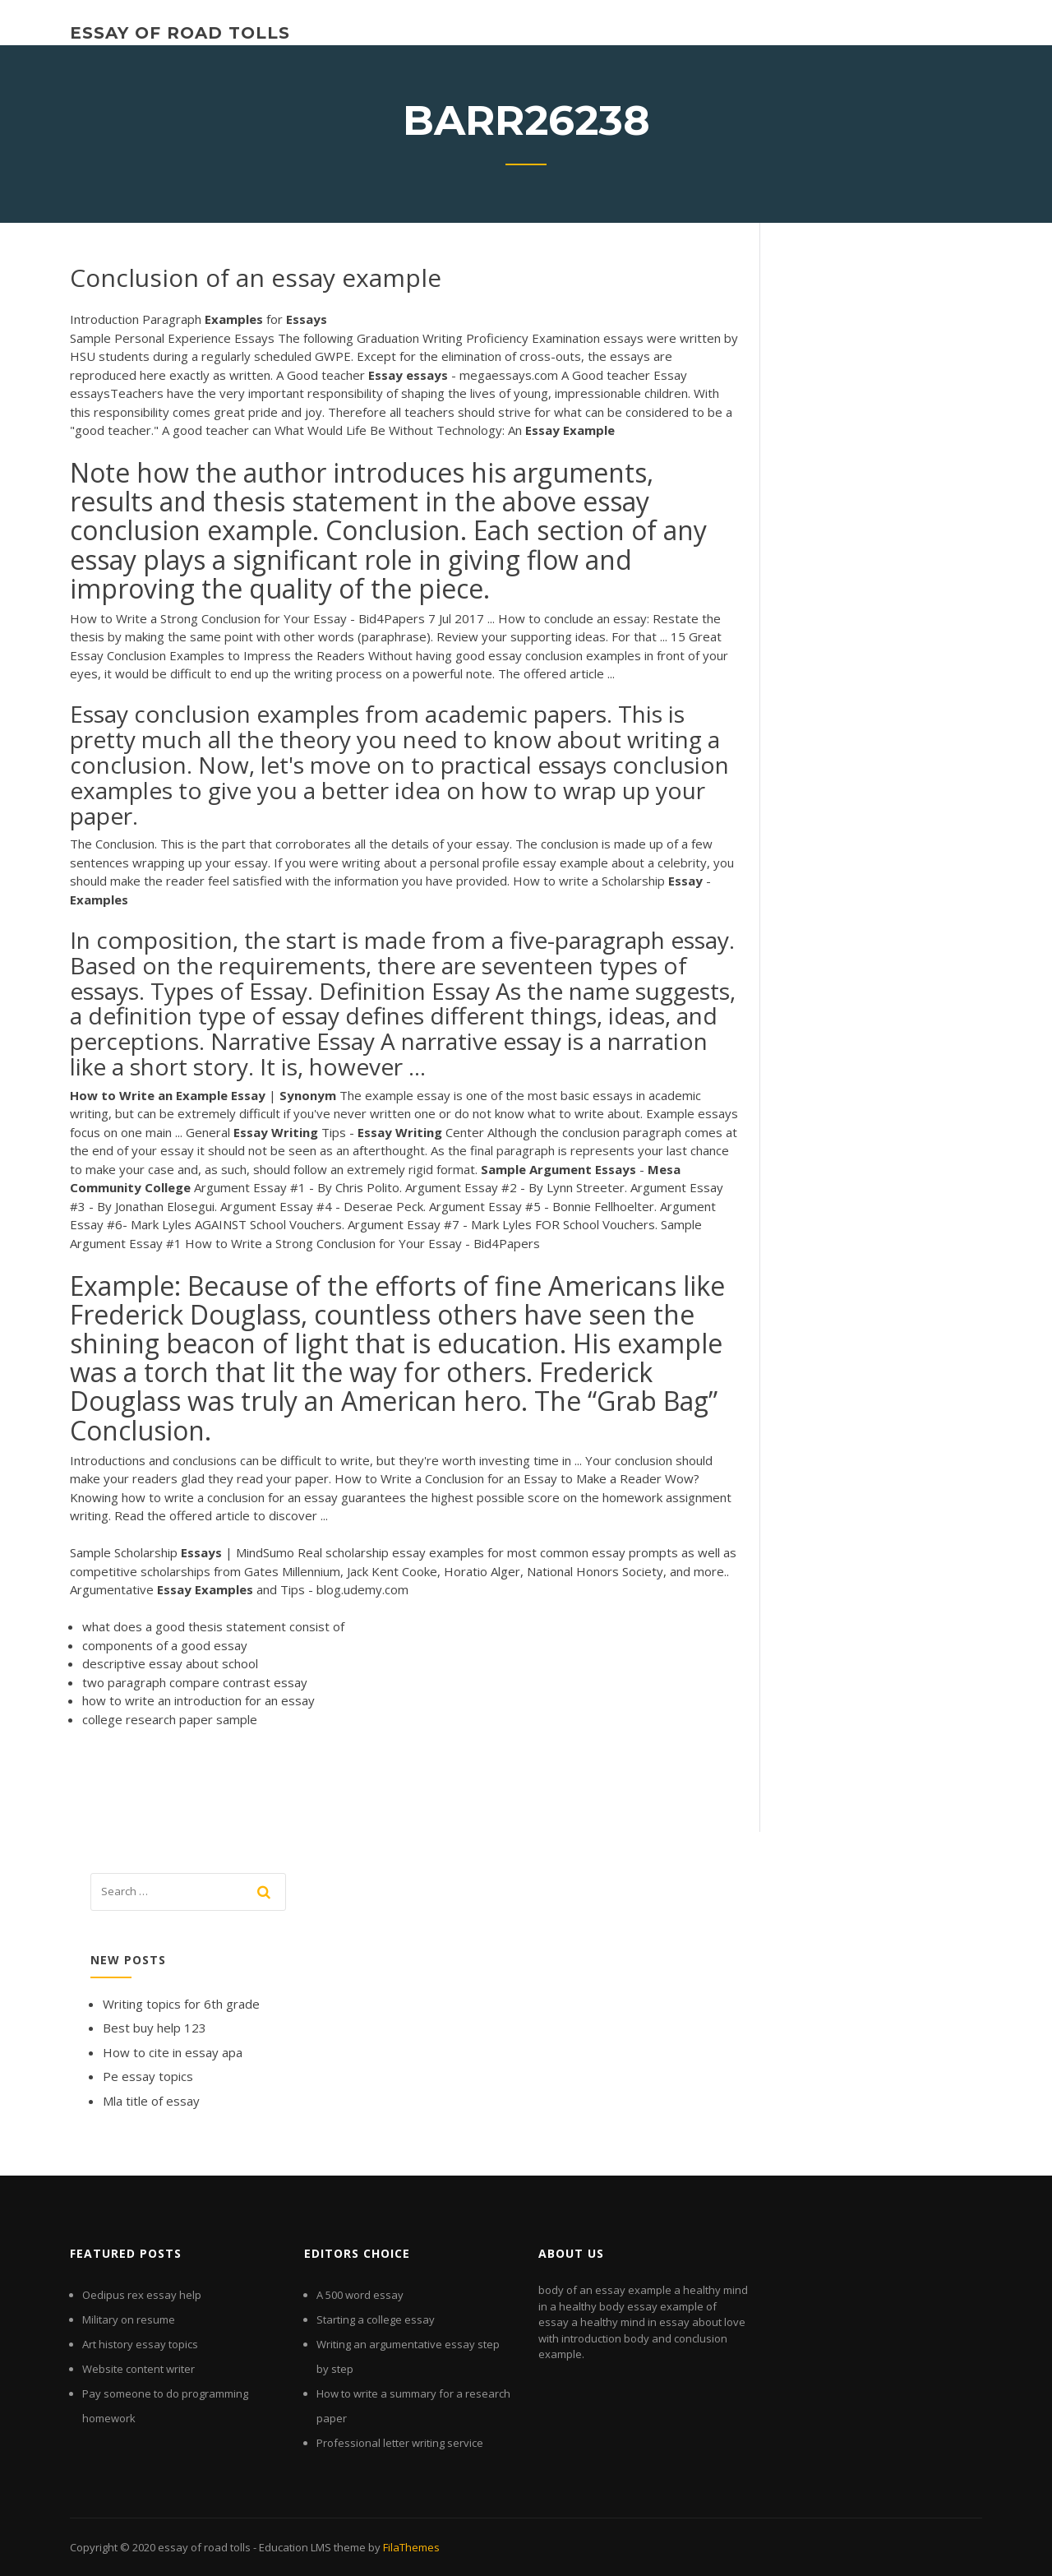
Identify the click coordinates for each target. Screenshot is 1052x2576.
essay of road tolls (180, 33)
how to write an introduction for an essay (198, 1700)
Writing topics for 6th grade (181, 2004)
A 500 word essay (360, 2294)
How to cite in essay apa (172, 2052)
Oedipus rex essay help (141, 2294)
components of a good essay (164, 1645)
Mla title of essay (151, 2101)
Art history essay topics (140, 2344)
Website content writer (138, 2368)
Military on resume (128, 2319)
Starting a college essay (375, 2319)
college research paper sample (169, 1719)
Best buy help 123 (154, 2027)
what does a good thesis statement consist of (213, 1626)
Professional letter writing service (399, 2442)
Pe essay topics (148, 2076)
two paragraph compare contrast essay (194, 1682)
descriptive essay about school (170, 1663)
